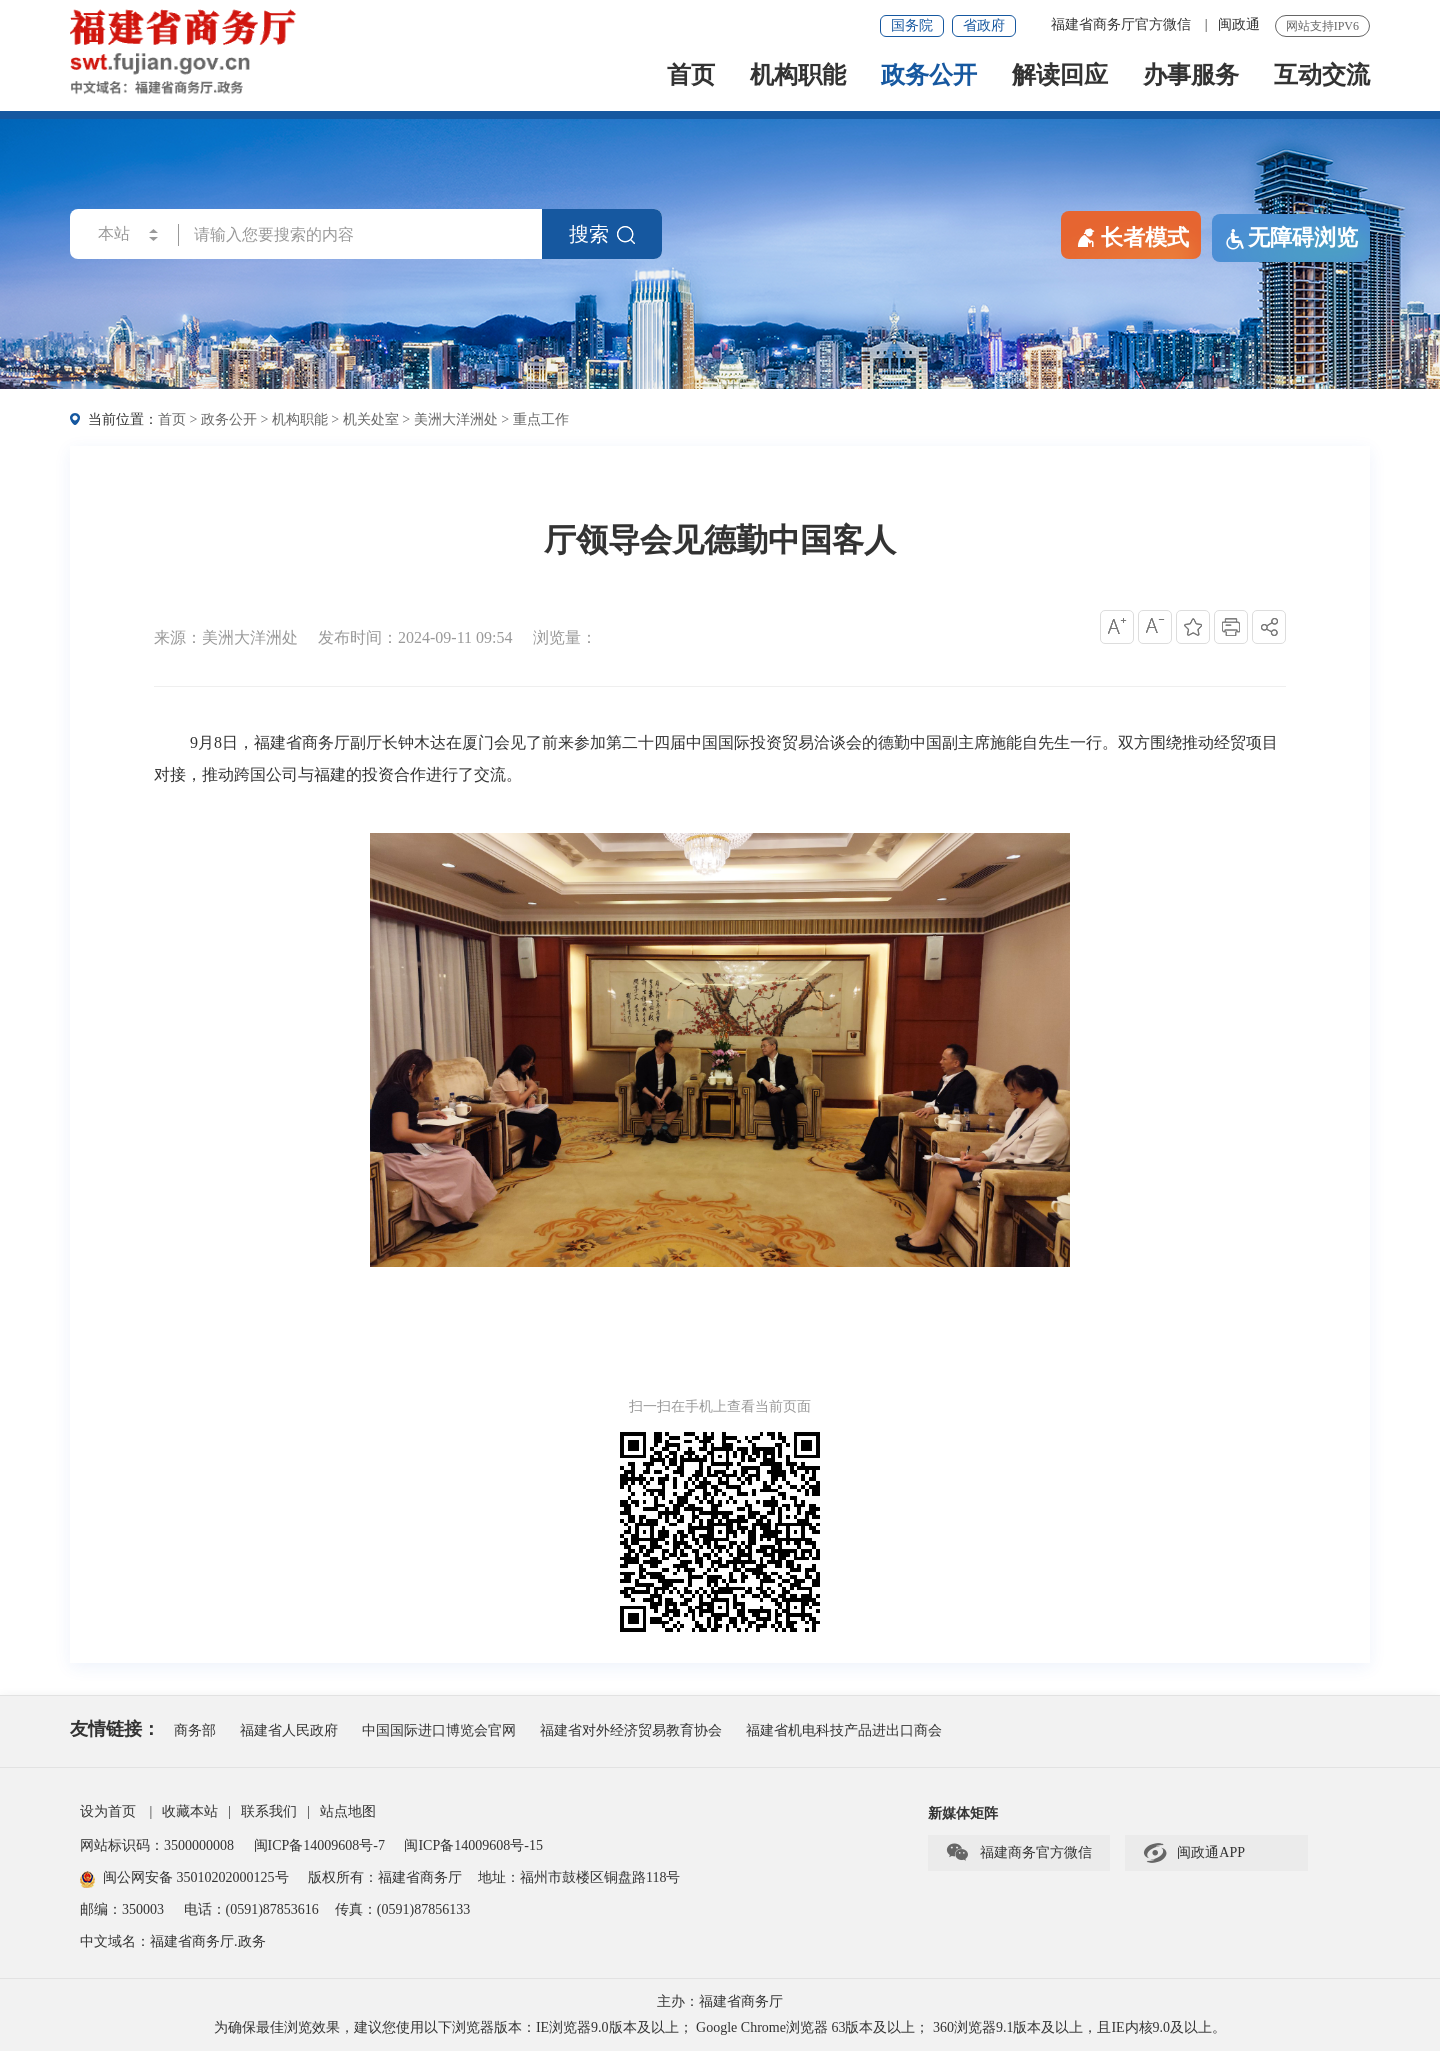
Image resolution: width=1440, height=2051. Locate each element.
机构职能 (798, 76)
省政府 (984, 25)
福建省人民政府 (289, 1730)
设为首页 (108, 1811)
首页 (691, 76)
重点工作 (541, 419)
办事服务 (1191, 76)
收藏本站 (190, 1811)
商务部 (195, 1730)
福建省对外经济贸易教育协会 (631, 1730)
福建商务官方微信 (1018, 1853)
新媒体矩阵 (963, 1813)
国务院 (912, 25)
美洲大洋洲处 (456, 419)
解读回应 (1060, 76)
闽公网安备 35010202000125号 (184, 1877)
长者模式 (1131, 236)
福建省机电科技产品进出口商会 (844, 1730)
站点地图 (348, 1811)
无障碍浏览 (1291, 238)
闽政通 (1239, 24)
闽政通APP (1193, 1853)
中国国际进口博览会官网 (439, 1730)
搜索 (602, 234)
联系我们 (269, 1811)
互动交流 (1322, 76)
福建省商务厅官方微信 (1123, 24)
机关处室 (371, 419)
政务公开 (929, 76)
